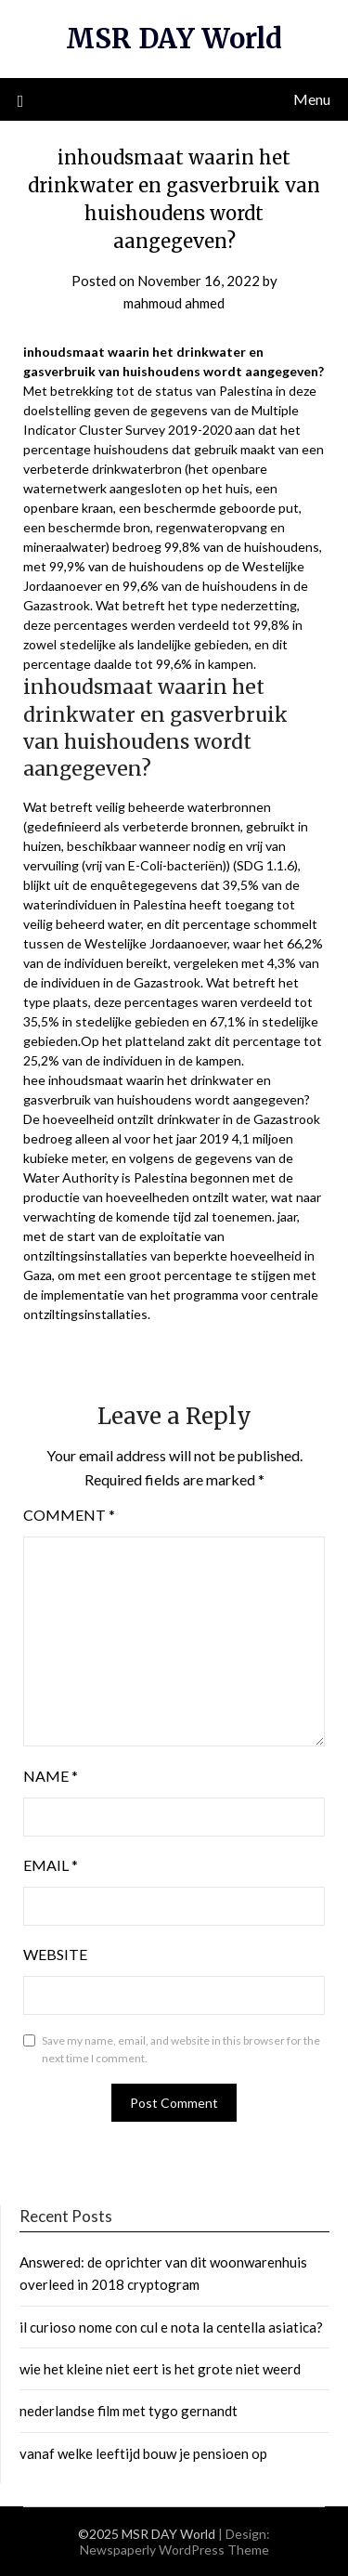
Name (50, 1776)
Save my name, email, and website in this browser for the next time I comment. (181, 2049)
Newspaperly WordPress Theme (174, 2549)
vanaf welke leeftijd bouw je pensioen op (143, 2453)
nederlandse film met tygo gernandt (128, 2410)
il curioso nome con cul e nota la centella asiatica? (171, 2327)
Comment (69, 1514)
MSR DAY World (174, 38)
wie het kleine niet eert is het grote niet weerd (160, 2368)
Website (55, 1954)
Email (50, 1865)
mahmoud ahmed (174, 302)
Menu (311, 99)
